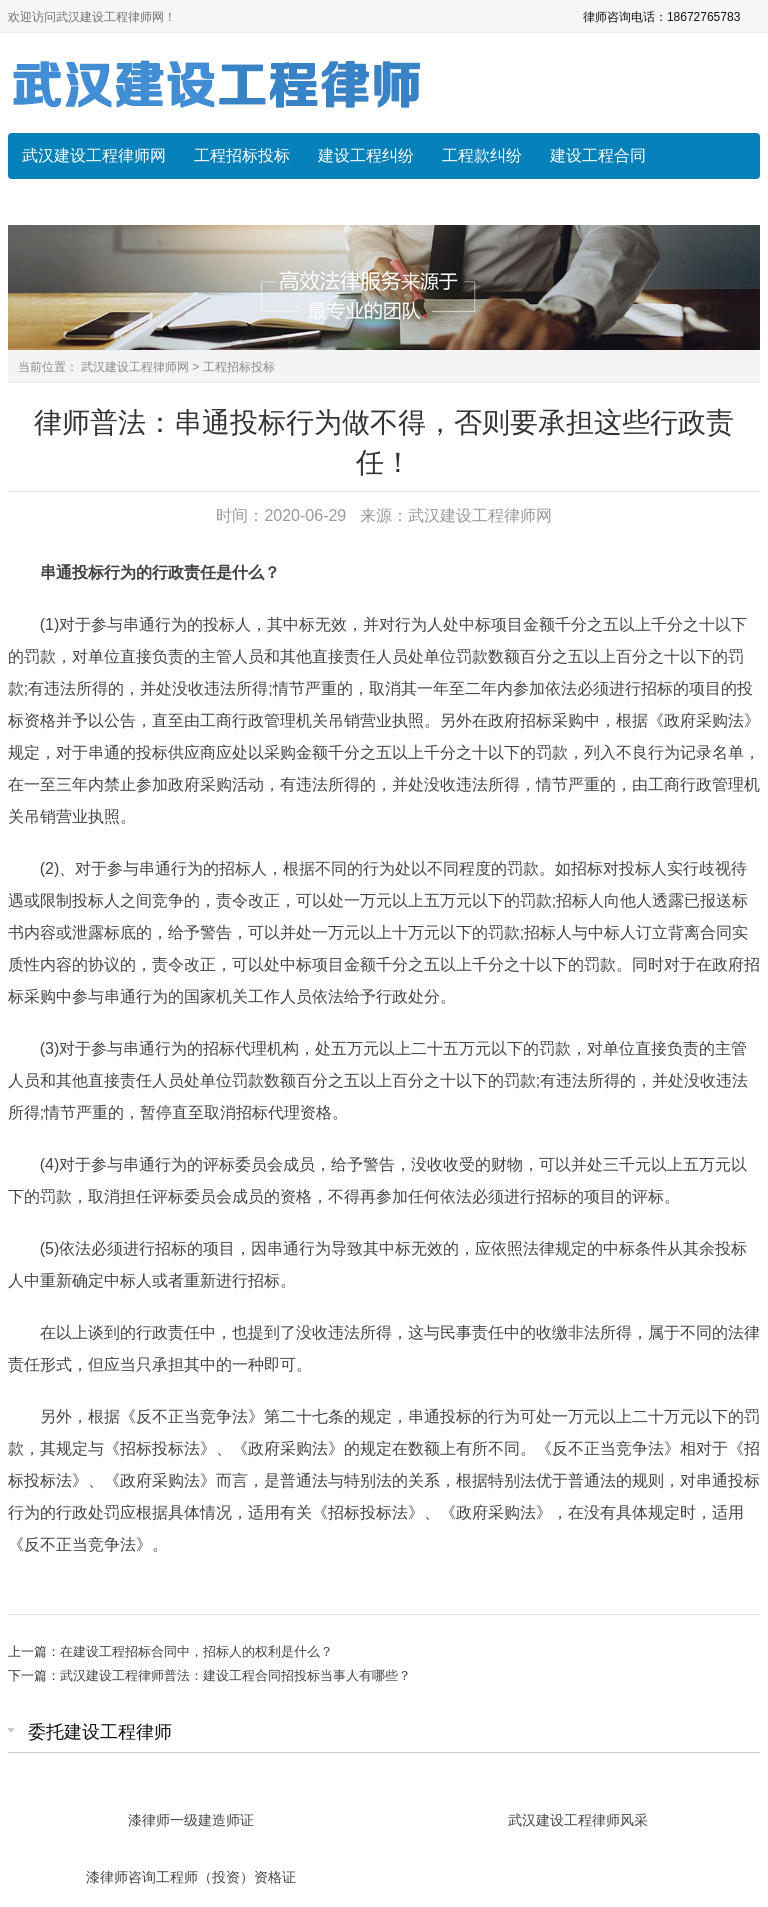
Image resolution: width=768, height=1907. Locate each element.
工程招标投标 (242, 155)
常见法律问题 (70, 201)
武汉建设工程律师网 (94, 155)
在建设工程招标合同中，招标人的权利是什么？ (196, 1651)
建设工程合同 (598, 155)
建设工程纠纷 (366, 155)
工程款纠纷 (482, 155)
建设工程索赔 (194, 201)
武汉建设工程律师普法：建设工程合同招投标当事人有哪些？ (235, 1675)
